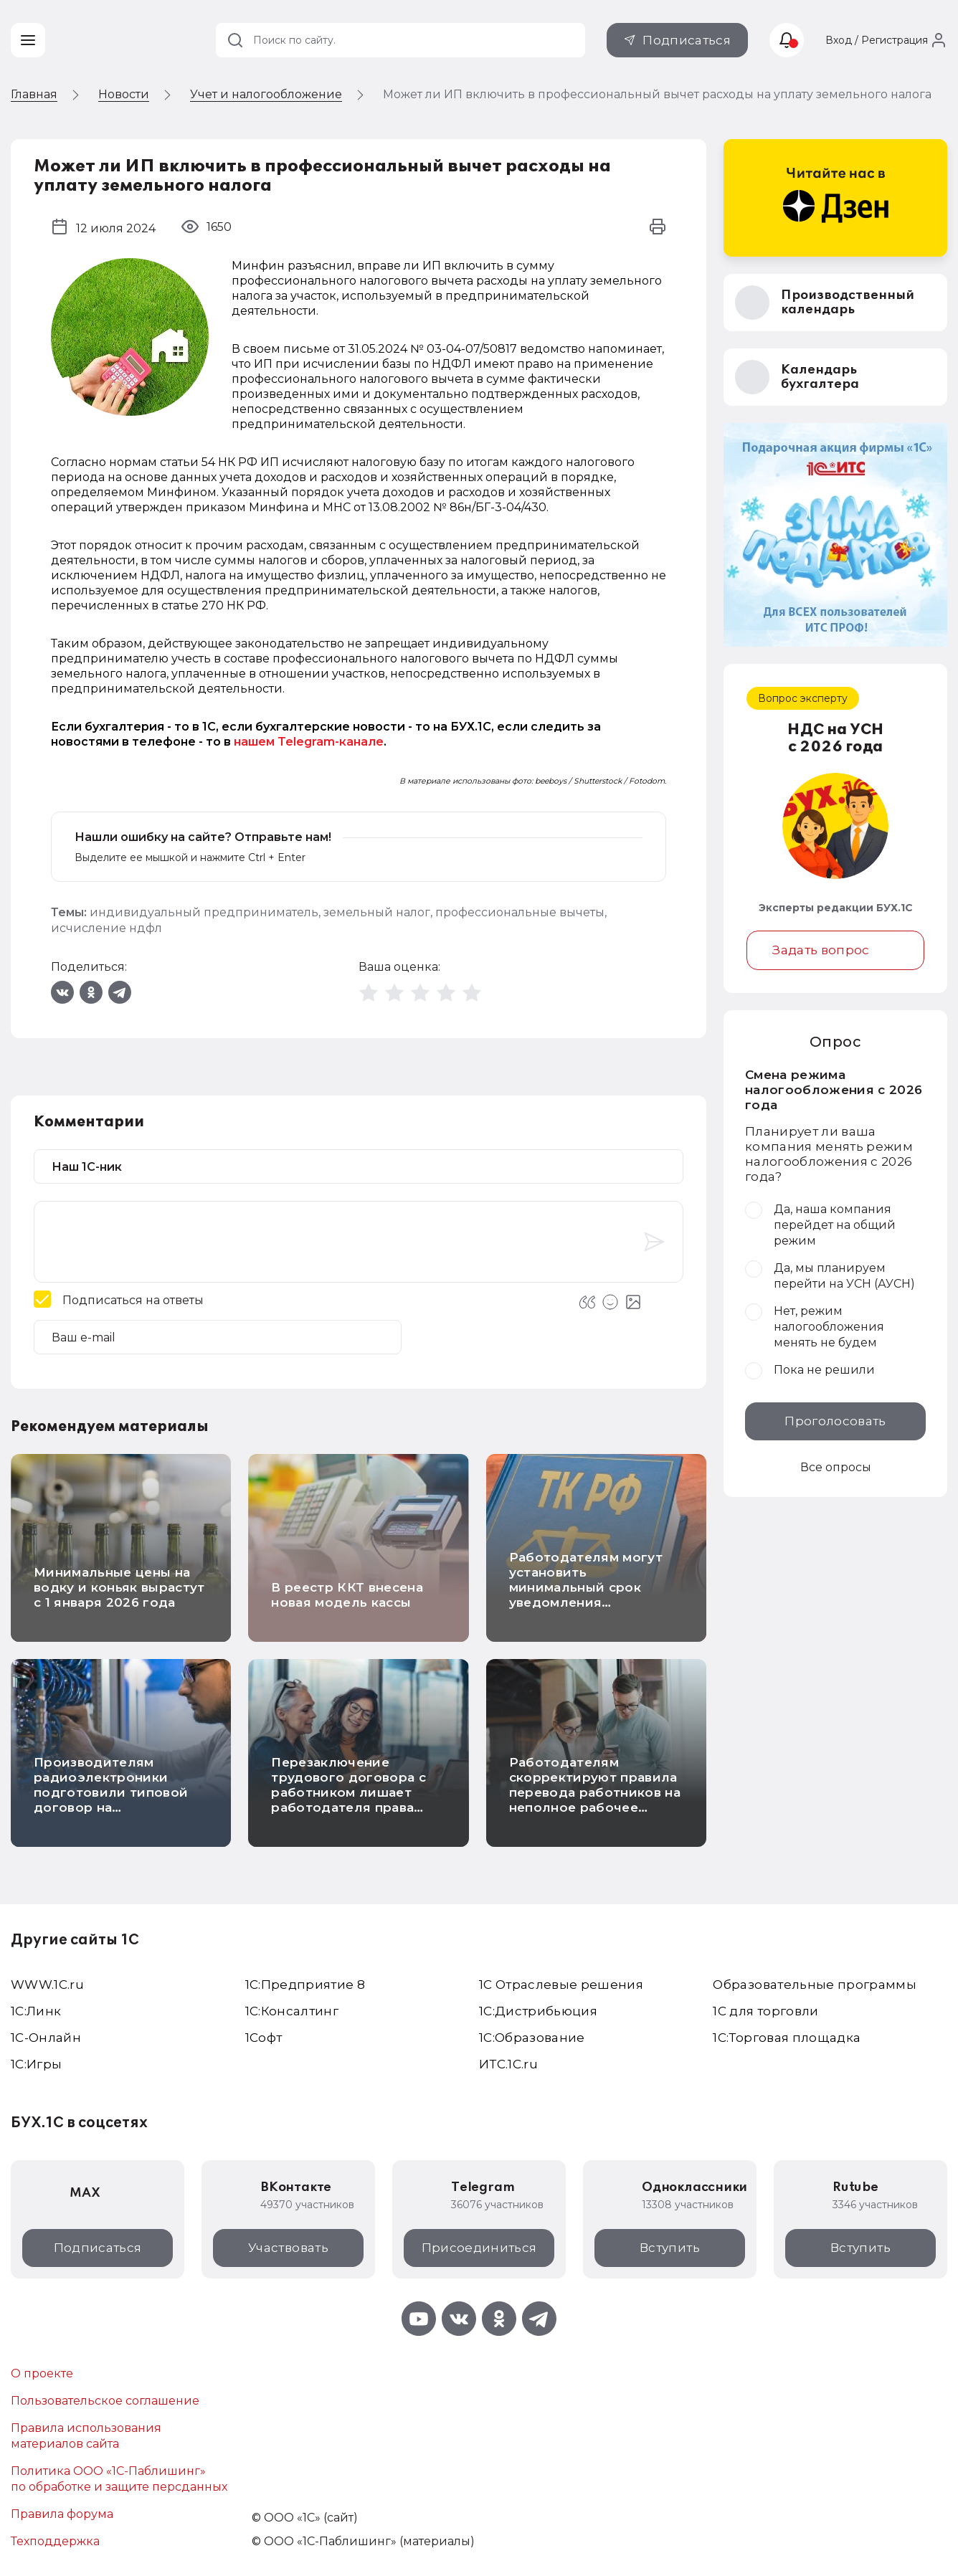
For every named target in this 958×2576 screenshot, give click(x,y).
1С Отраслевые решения (561, 1984)
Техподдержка (55, 2541)
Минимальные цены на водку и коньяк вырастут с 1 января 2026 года (119, 1587)
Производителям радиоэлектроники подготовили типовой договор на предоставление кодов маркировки (114, 1800)
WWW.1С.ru (47, 1984)
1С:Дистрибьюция (538, 2011)
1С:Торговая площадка (786, 2037)
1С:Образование (532, 2037)
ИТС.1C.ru (508, 2064)
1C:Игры (36, 2064)
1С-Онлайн (46, 2037)
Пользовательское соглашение (105, 2401)
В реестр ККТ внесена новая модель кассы (347, 1595)
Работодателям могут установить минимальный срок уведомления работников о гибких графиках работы (586, 1595)
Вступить (670, 2247)
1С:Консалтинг (291, 2011)
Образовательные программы (814, 1984)
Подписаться (686, 40)
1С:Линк (36, 2011)
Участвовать (288, 2247)
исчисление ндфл (106, 928)
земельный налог (376, 912)
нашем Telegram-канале (309, 741)
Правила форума (62, 2514)
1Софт (264, 2037)
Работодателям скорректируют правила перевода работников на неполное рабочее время (594, 1792)
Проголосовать (835, 1421)
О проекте (42, 2373)
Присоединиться (479, 2247)
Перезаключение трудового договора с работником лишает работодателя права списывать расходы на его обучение (348, 1800)
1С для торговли (765, 2011)
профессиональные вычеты (519, 912)
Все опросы (835, 1467)
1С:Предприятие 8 (305, 1984)
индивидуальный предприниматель (204, 912)
